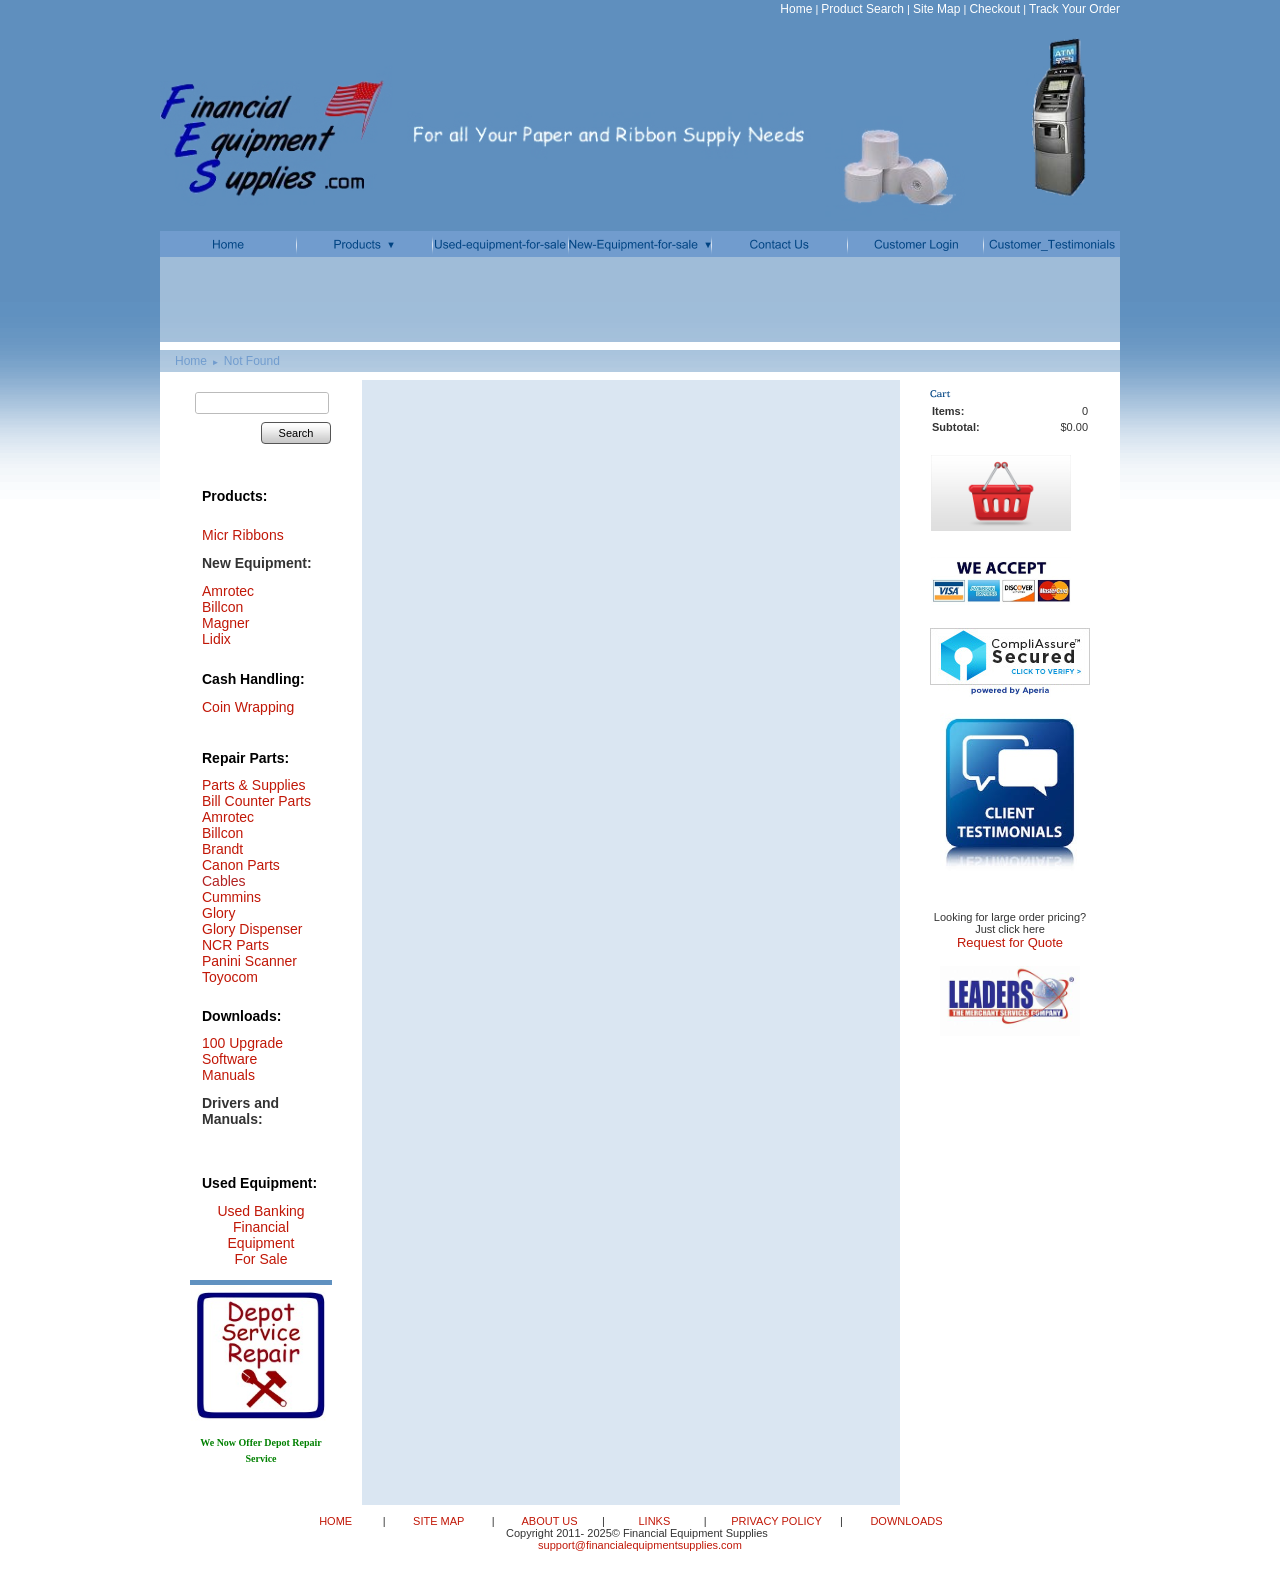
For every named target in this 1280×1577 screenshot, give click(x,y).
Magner (225, 623)
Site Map (936, 9)
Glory (218, 913)
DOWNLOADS (904, 1521)
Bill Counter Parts (256, 801)
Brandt (222, 849)
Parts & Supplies (254, 785)
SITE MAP (440, 1521)
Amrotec (228, 817)
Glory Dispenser (252, 929)
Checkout (994, 9)
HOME (337, 1521)
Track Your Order (1074, 9)
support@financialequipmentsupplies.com (640, 1545)
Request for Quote (1010, 942)
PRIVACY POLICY (778, 1521)
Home (796, 9)
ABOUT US (550, 1521)
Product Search (862, 9)
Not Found (252, 361)
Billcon (222, 607)
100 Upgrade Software (242, 1051)
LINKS (655, 1521)
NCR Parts (235, 945)
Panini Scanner (249, 961)
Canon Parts (241, 865)
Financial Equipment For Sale (261, 1243)
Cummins (231, 897)
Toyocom (230, 977)
